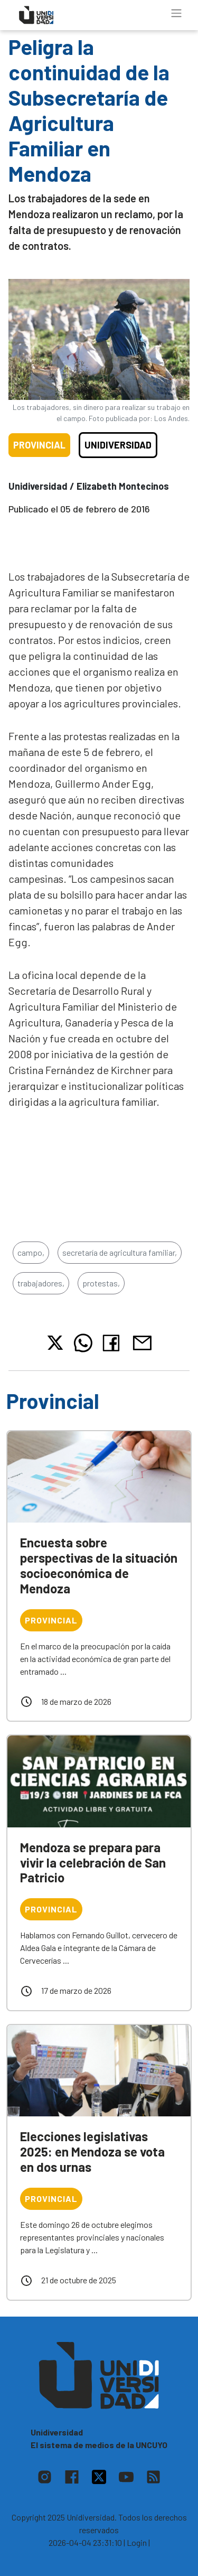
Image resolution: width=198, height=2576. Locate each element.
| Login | (137, 2542)
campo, (30, 1252)
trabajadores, (40, 1283)
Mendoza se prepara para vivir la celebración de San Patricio (93, 1863)
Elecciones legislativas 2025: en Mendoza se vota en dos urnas (92, 2151)
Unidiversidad (118, 445)
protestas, (101, 1283)
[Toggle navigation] (176, 13)
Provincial (39, 445)
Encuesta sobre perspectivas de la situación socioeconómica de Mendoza (98, 1565)
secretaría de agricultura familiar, (119, 1252)
